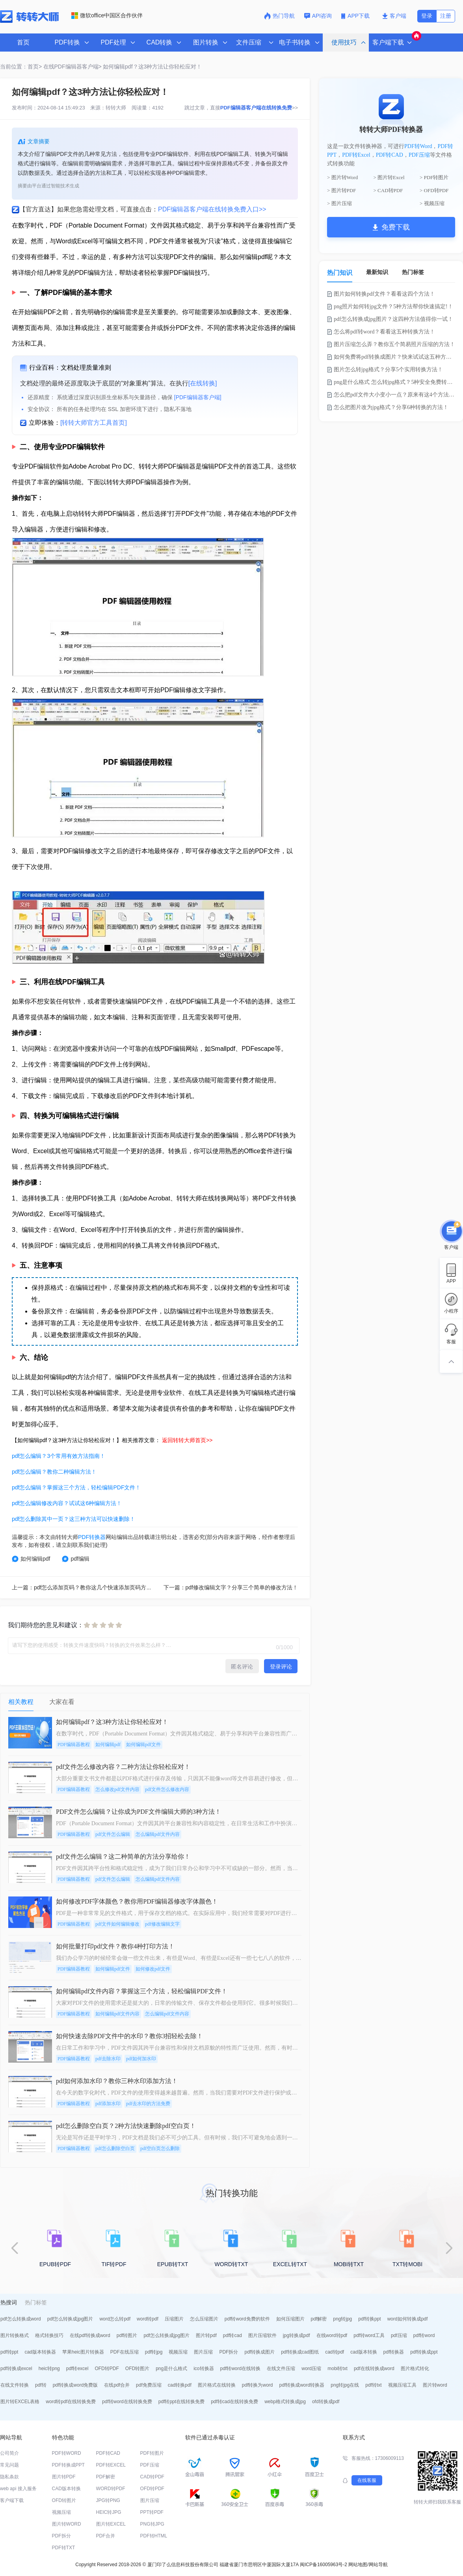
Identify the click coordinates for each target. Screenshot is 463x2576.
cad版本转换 (363, 2352)
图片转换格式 (14, 2335)
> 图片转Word (342, 177)
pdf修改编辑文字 (162, 1924)
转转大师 (116, 108)
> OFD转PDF (434, 190)
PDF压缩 (419, 155)
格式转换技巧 (49, 2335)
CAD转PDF (152, 2477)
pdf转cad (232, 2335)
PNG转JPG (152, 2524)
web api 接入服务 (18, 2488)
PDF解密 (105, 2477)
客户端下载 (12, 2500)
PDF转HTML (153, 2536)
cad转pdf (334, 2352)
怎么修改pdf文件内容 (117, 1789)
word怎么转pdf (114, 2319)
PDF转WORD (66, 2453)
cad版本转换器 (40, 2352)
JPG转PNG (108, 2500)
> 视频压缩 (432, 203)
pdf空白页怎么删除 (160, 2148)
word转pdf (147, 2319)
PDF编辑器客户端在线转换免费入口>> (212, 209)
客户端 (394, 16)
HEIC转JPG (108, 2512)
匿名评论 (242, 1666)
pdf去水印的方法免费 (148, 2103)
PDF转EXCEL (111, 2465)
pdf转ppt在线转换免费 (181, 2401)
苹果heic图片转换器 (83, 2352)
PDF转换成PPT (68, 2465)
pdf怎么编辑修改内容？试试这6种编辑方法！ (67, 1503)
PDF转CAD (389, 155)
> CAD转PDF (388, 190)
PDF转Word (418, 146)
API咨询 (318, 16)
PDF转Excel (356, 155)
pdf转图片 (127, 2335)
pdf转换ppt (369, 2319)
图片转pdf (206, 2335)
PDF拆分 (228, 2352)
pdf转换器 (393, 2352)
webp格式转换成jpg (285, 2401)
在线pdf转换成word (90, 2335)
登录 (426, 16)
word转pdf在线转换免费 (71, 2401)
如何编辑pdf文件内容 (117, 2014)
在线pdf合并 (117, 2385)
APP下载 (356, 16)
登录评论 (281, 1666)
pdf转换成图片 (259, 2352)
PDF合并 (105, 2536)
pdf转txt (373, 2385)
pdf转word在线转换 (240, 2368)
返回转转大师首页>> (187, 1440)
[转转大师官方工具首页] (93, 422)
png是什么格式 (171, 2368)
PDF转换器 (92, 1537)
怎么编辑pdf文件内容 (158, 1834)
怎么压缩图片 (204, 2319)
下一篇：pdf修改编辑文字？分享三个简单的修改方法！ (231, 1587)
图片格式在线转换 (217, 2385)
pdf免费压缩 (149, 2385)
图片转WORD (66, 2524)
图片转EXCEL (111, 2524)
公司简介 (9, 2453)
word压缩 (311, 2368)
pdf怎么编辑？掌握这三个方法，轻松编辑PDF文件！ (76, 1487)
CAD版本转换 (66, 2488)
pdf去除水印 (108, 2058)
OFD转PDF (107, 2368)
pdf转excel (77, 2368)
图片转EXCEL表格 (19, 2401)
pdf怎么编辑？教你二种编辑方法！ (54, 1472)
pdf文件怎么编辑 (112, 1834)
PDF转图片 (152, 2453)
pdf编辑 (75, 1559)
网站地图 (357, 2564)
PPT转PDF (152, 2512)
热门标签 (413, 272)
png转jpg (342, 2319)
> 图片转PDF (341, 190)
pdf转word (424, 2335)
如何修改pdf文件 (153, 1969)
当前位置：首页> (21, 66)
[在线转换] (202, 383)
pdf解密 (319, 2319)
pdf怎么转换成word (20, 2319)
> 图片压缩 (339, 203)
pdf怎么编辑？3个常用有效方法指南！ (58, 1456)
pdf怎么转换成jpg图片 (70, 2319)
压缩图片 (174, 2319)
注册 (445, 16)
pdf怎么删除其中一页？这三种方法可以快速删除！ (73, 1519)
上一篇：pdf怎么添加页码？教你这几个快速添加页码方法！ (84, 1587)
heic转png (49, 2368)
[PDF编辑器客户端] (197, 397)
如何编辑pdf (31, 1559)
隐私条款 (9, 2477)
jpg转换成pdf (296, 2335)
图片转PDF (64, 2477)
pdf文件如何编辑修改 (117, 1924)
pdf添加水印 (108, 2103)
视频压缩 (178, 2352)
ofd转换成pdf (325, 2401)
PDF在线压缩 (124, 2352)
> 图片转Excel (389, 177)
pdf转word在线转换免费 (127, 2401)
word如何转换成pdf (407, 2319)
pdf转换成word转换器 (302, 2385)
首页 (23, 42)
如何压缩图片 (290, 2319)
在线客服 (366, 2480)
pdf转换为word (257, 2385)
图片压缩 (203, 2352)
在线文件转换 (14, 2385)
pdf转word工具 (369, 2335)
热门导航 (279, 16)
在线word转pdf (332, 2335)
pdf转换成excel (16, 2368)
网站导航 (378, 2564)
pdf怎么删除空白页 (115, 2148)
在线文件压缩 (281, 2368)
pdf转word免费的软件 (247, 2319)
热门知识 (339, 272)
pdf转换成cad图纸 (300, 2352)
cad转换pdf (180, 2385)
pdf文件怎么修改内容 (167, 1789)
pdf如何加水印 (141, 2058)
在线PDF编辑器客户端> (72, 66)
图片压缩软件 (262, 2335)
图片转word (435, 2385)
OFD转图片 (137, 2368)
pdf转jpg (154, 2352)
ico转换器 (203, 2368)
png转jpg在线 (345, 2385)
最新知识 (377, 272)
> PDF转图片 (434, 177)
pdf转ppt (9, 2352)
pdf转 (40, 2385)
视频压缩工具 (402, 2385)
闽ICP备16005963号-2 (323, 2564)
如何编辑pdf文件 (143, 1744)
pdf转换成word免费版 (75, 2385)
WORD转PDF (110, 2488)
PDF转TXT (63, 2547)
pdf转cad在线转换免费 (234, 2401)
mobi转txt (337, 2368)
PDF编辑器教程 (74, 1744)
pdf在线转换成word (374, 2368)
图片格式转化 (415, 2368)
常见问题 (9, 2465)
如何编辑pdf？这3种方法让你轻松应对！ (152, 66)
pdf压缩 (399, 2335)
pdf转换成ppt (423, 2352)
